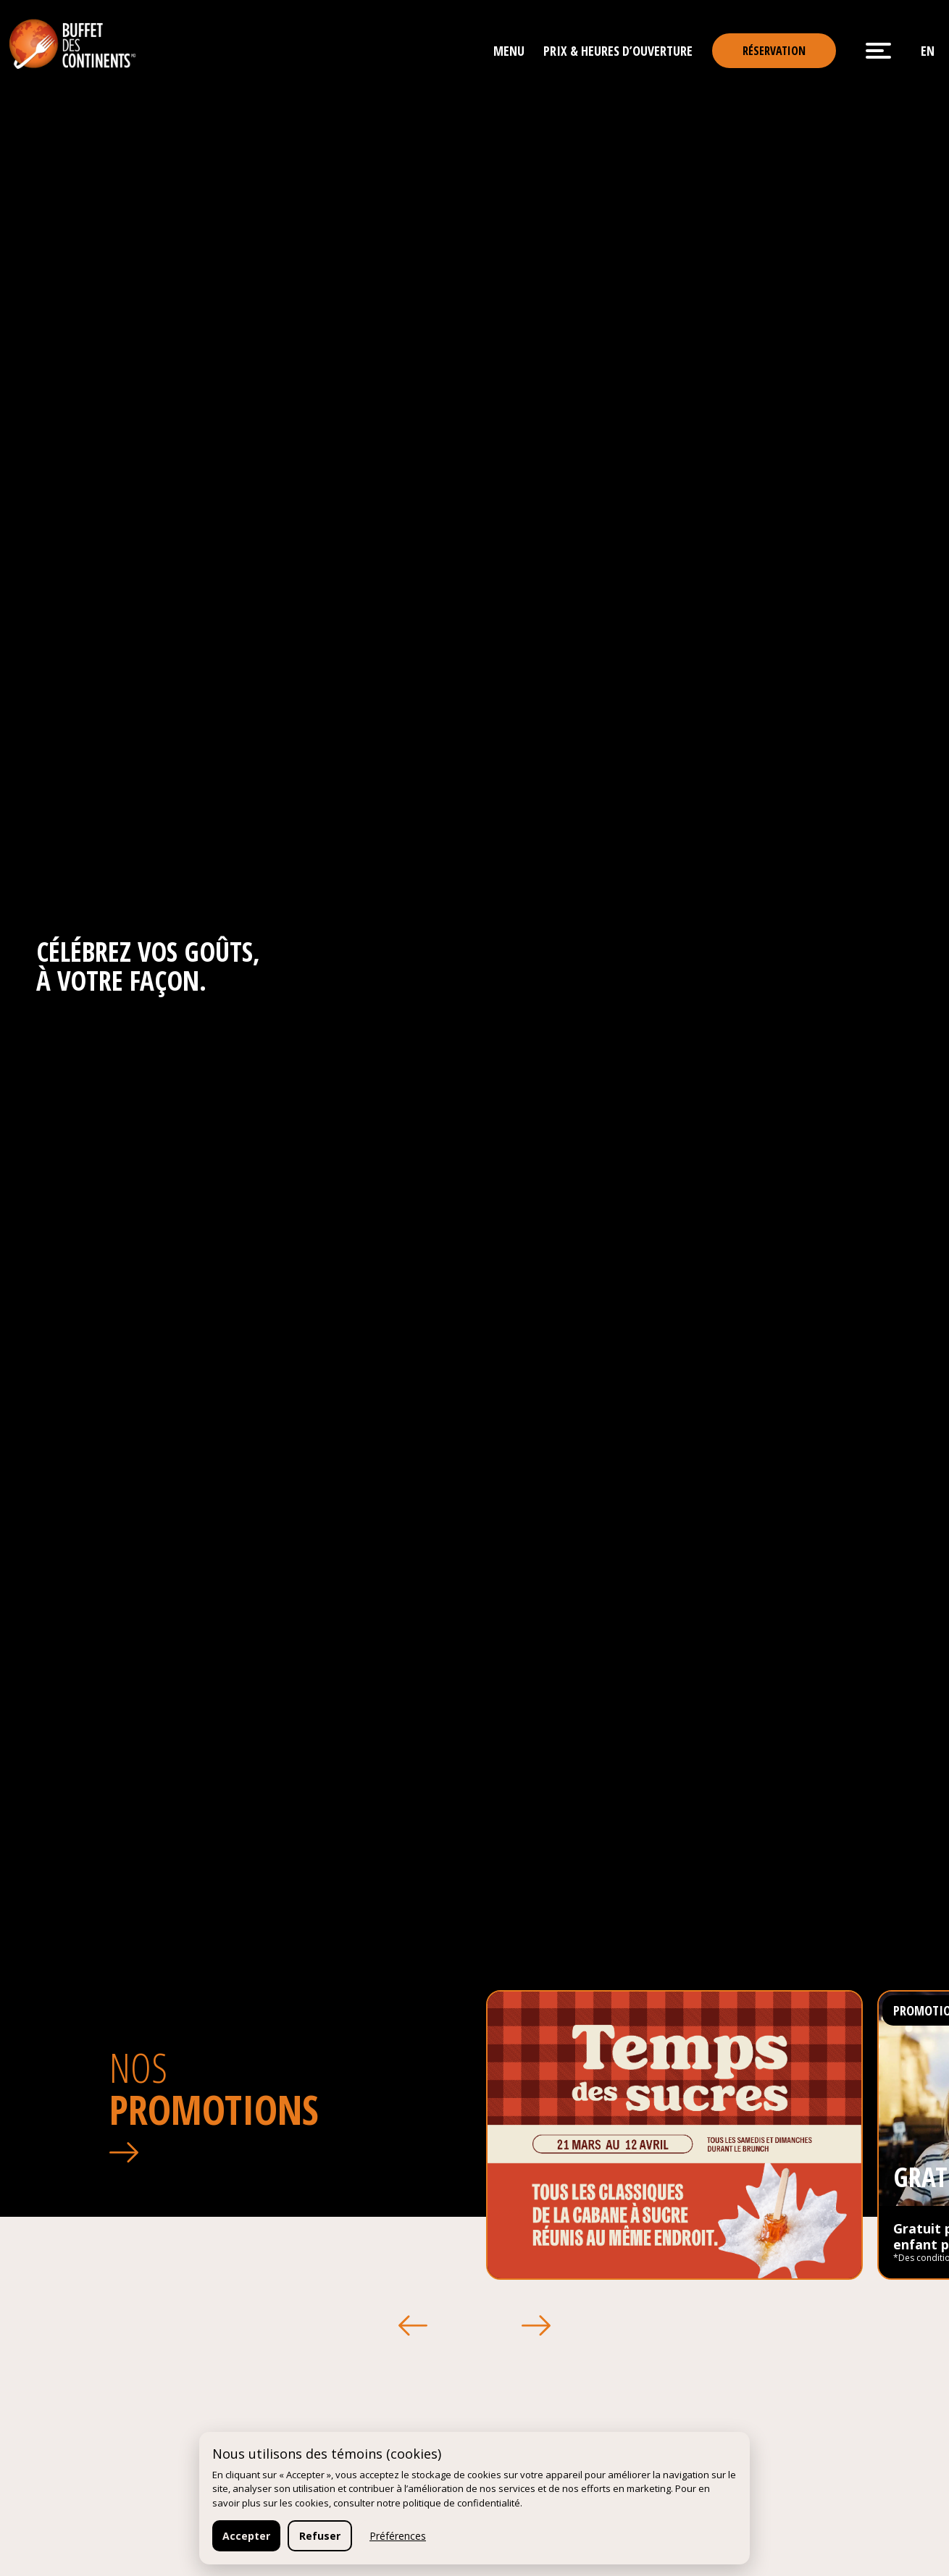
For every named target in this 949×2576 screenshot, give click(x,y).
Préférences (397, 2536)
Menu (508, 50)
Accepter (246, 2536)
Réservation (774, 51)
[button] (414, 2325)
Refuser (319, 2536)
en (928, 50)
